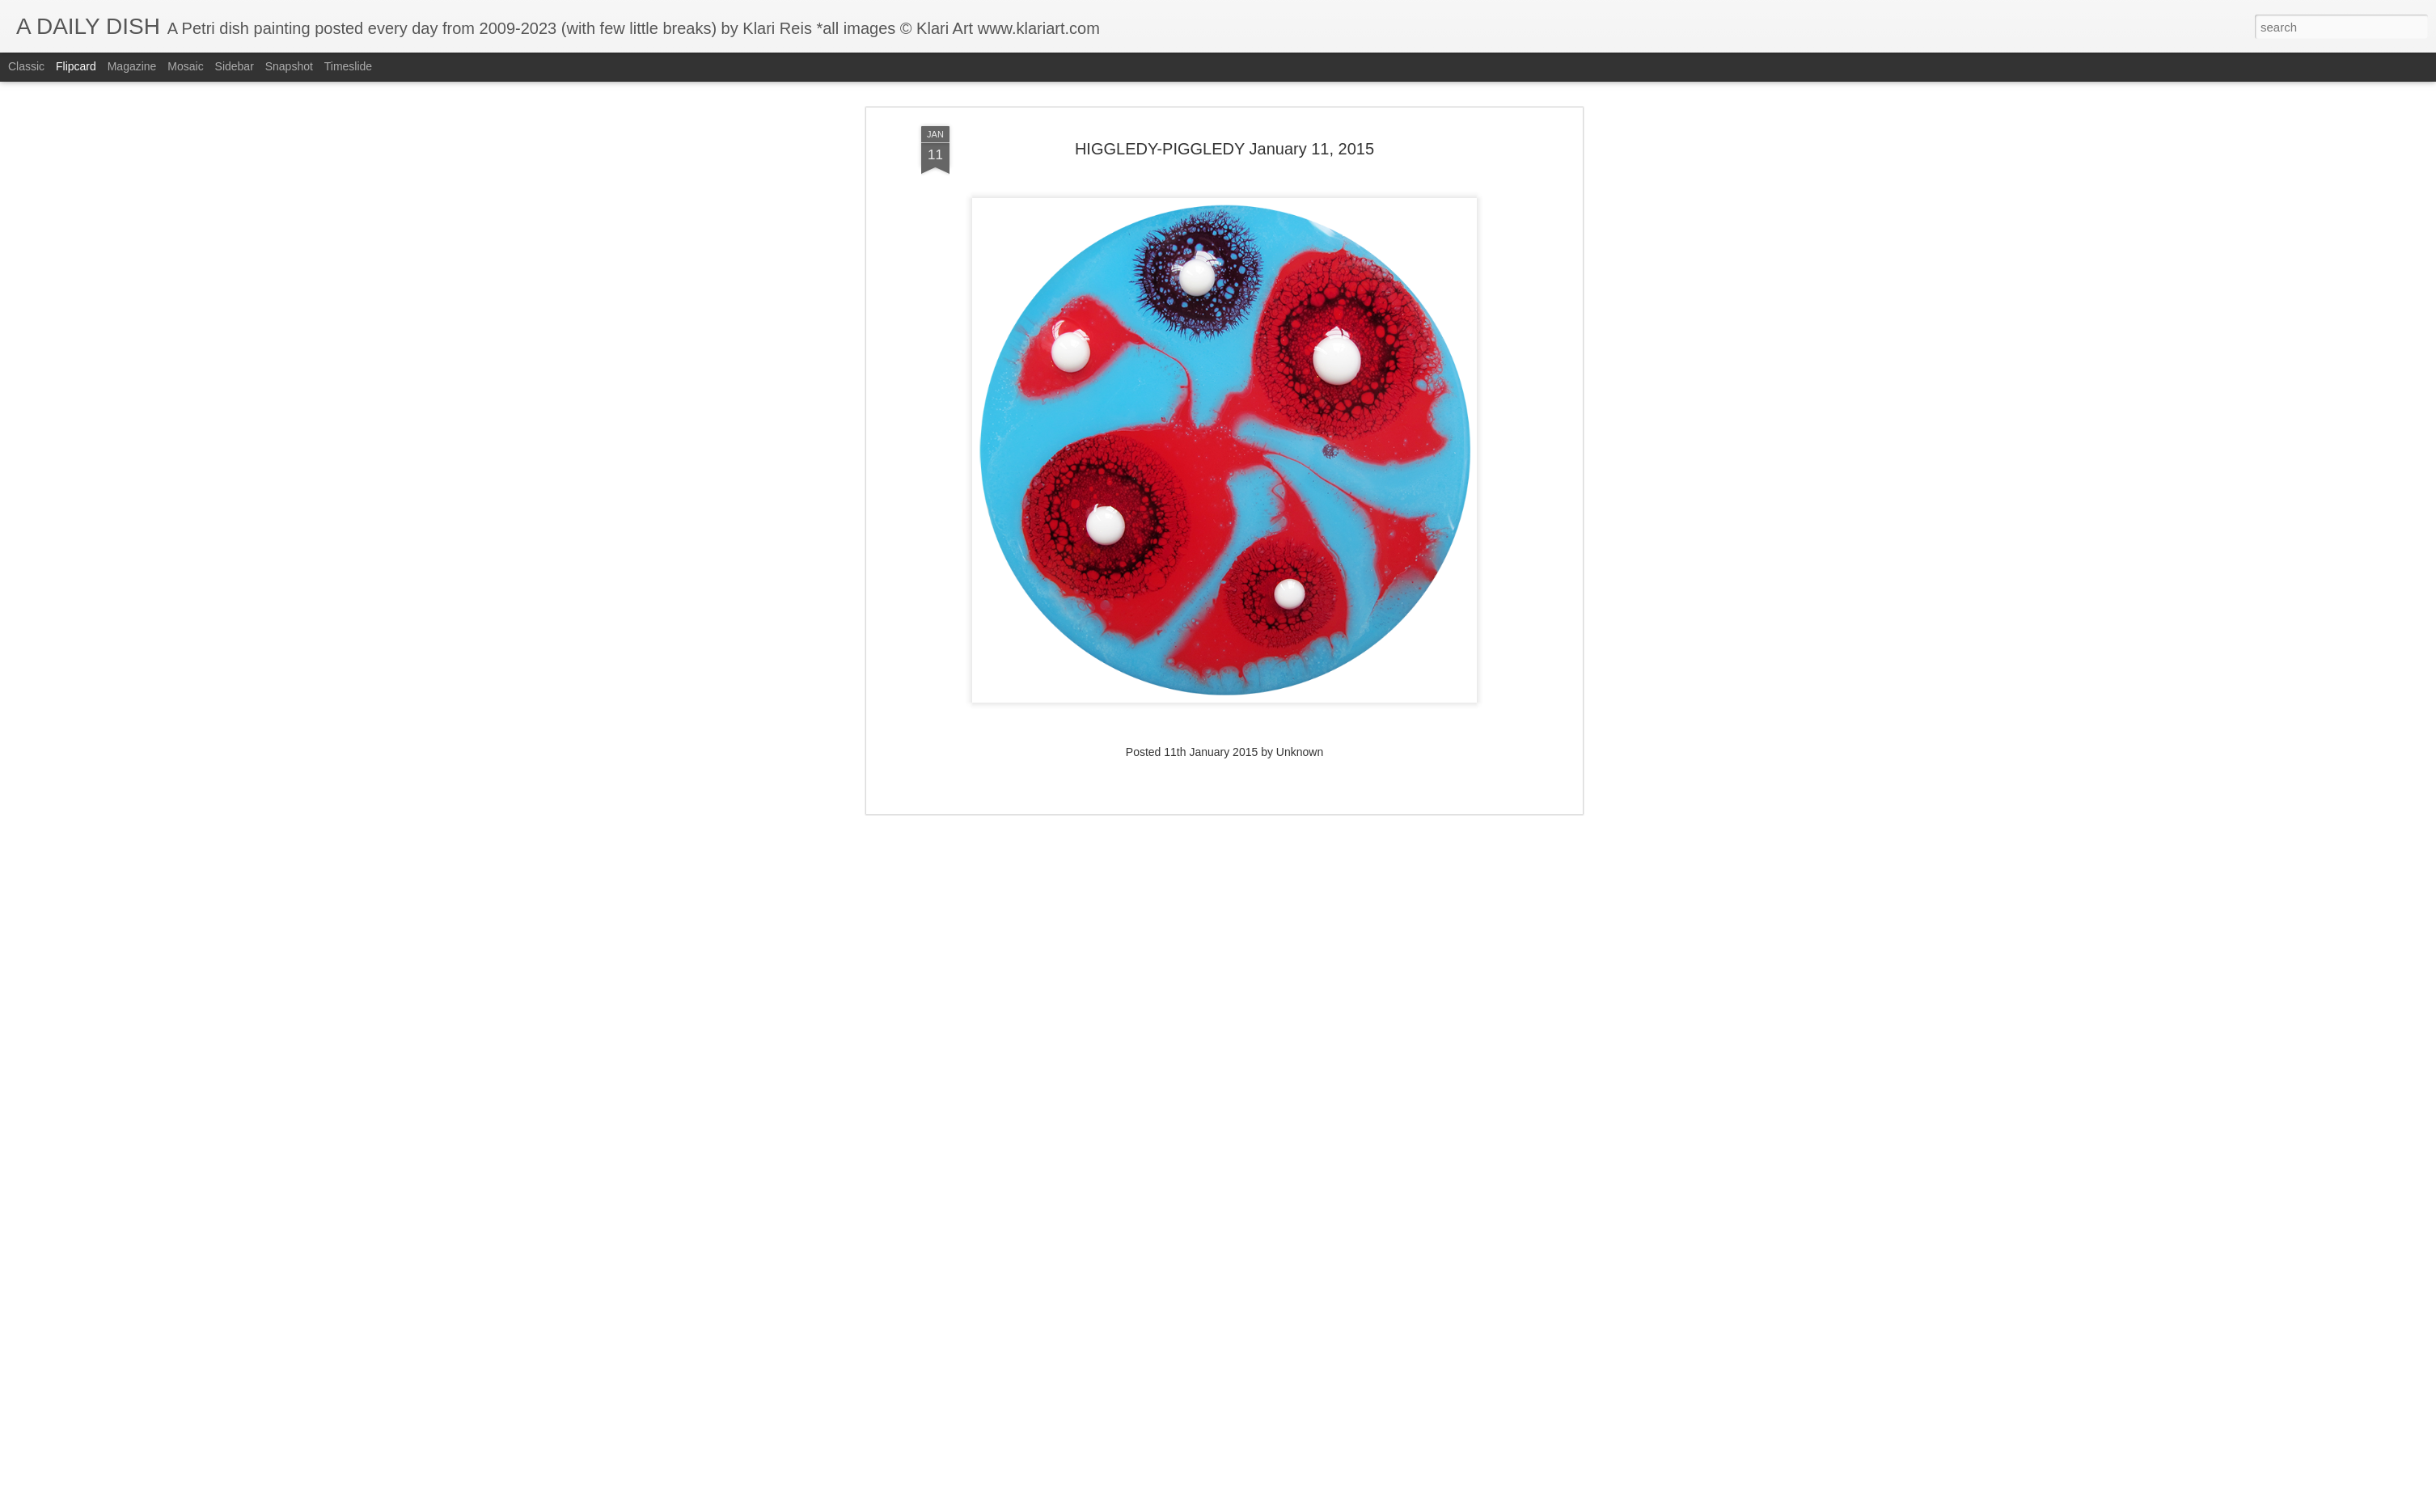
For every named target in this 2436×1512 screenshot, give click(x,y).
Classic (26, 66)
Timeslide (348, 66)
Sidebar (234, 66)
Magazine (132, 66)
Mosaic (185, 66)
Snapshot (289, 66)
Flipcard (76, 66)
